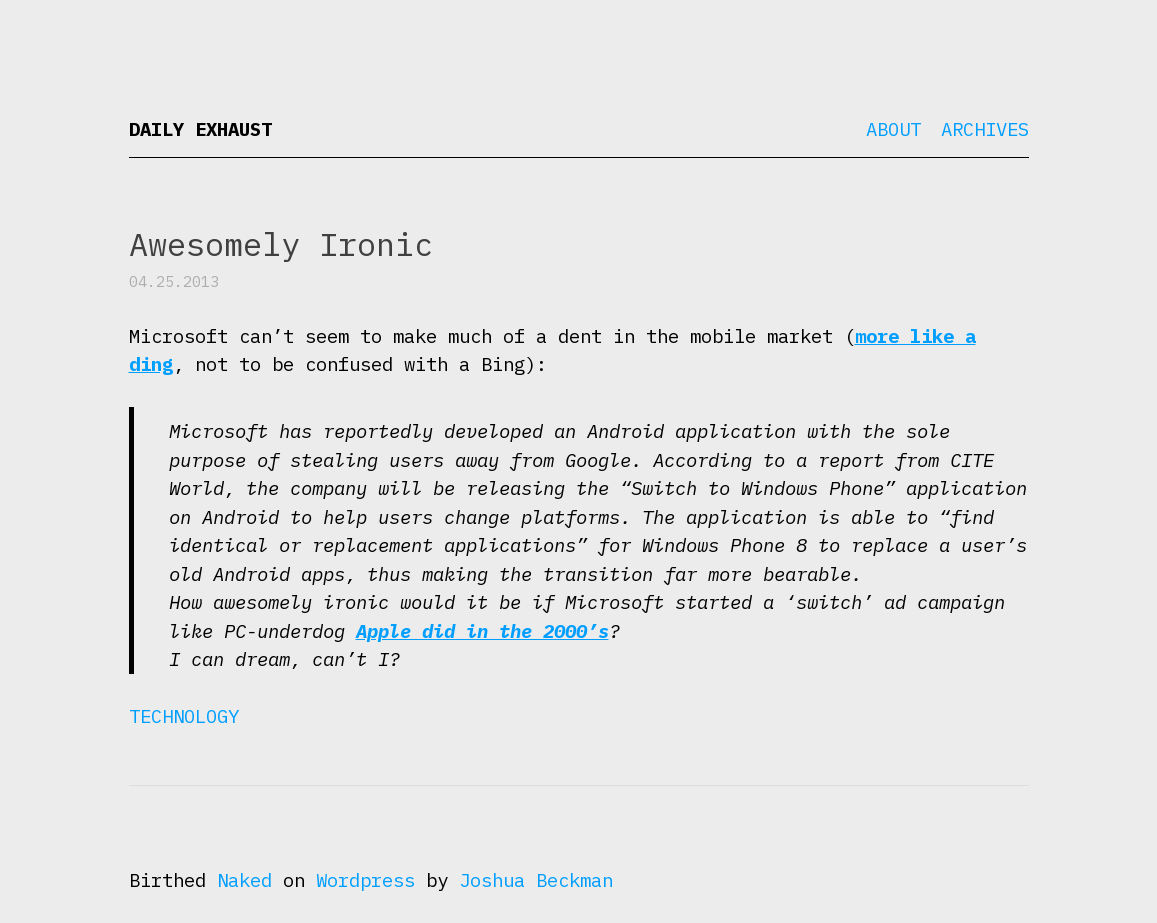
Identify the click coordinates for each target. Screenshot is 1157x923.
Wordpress (365, 880)
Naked (244, 880)
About (893, 129)
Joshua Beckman (536, 880)
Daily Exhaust (200, 129)
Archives (985, 129)
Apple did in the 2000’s (482, 631)
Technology (184, 716)
